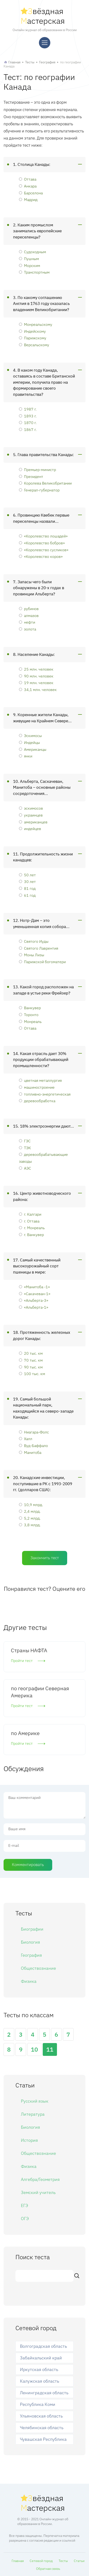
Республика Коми (37, 2404)
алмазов (29, 615)
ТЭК (25, 1147)
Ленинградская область (44, 2392)
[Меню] (44, 42)
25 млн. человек (36, 669)
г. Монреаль (32, 1227)
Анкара (28, 185)
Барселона (31, 192)
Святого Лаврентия (38, 948)
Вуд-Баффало (33, 1445)
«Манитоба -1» (34, 1286)
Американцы (32, 749)
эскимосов (31, 808)
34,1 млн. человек (38, 689)
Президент (31, 476)
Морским (29, 265)
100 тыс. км (32, 1373)
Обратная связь (48, 2569)
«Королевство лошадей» (43, 535)
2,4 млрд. (30, 1511)
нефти (27, 622)
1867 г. (28, 429)
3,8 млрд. (30, 1524)
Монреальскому (35, 324)
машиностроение (37, 1087)
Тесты (29, 62)
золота (27, 628)
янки (25, 755)
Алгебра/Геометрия (40, 2179)
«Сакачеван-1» (34, 1293)
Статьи (79, 2561)
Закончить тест (44, 1557)
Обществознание (38, 1968)
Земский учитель (38, 2192)
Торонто (28, 1014)
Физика (29, 1981)
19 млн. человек (36, 682)
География (47, 62)
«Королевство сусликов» (43, 549)
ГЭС (25, 1140)
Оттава (27, 179)
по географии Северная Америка (40, 1692)
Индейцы (29, 742)
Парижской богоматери (42, 961)
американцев (33, 821)
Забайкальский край (41, 2358)
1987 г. (28, 408)
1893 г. (28, 415)
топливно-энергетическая (44, 1094)
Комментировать (28, 1864)
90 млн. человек (36, 675)
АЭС (25, 1168)
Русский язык (34, 2101)
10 (34, 2049)
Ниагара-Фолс (34, 1431)
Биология (30, 1942)
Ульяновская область (41, 2416)
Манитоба (30, 1452)
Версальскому (34, 344)
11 (49, 2049)
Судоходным (32, 251)
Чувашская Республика (43, 2439)
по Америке (25, 1733)
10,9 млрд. (31, 1504)
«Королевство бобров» (42, 542)
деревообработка (37, 1100)
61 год (27, 895)
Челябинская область (41, 2427)
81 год (27, 888)
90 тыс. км (31, 1366)
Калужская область (39, 2381)
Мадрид (28, 199)
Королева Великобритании (45, 483)
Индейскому (32, 331)
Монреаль (30, 1021)
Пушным (29, 258)
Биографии (32, 1929)
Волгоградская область (43, 2346)
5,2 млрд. (30, 1518)
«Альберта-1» (33, 1307)
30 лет (27, 881)
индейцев (30, 828)
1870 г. (28, 422)
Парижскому (32, 337)
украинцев (31, 814)
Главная (14, 62)
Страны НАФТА (29, 1650)
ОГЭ (25, 2218)
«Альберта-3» (33, 1300)
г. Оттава (29, 1220)
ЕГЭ (24, 2205)
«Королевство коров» (41, 556)
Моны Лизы (31, 954)
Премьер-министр (37, 469)
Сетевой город (41, 2561)
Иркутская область (39, 2369)
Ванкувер (30, 1007)
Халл (25, 1438)
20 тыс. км (31, 1353)
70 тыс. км (31, 1360)
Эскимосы (30, 735)
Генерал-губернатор (39, 489)
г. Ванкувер (31, 1234)
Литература (33, 2114)
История (29, 2140)
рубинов (29, 608)
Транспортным (34, 272)
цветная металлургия (40, 1080)
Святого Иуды (33, 941)
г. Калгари (30, 1214)
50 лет (27, 874)
